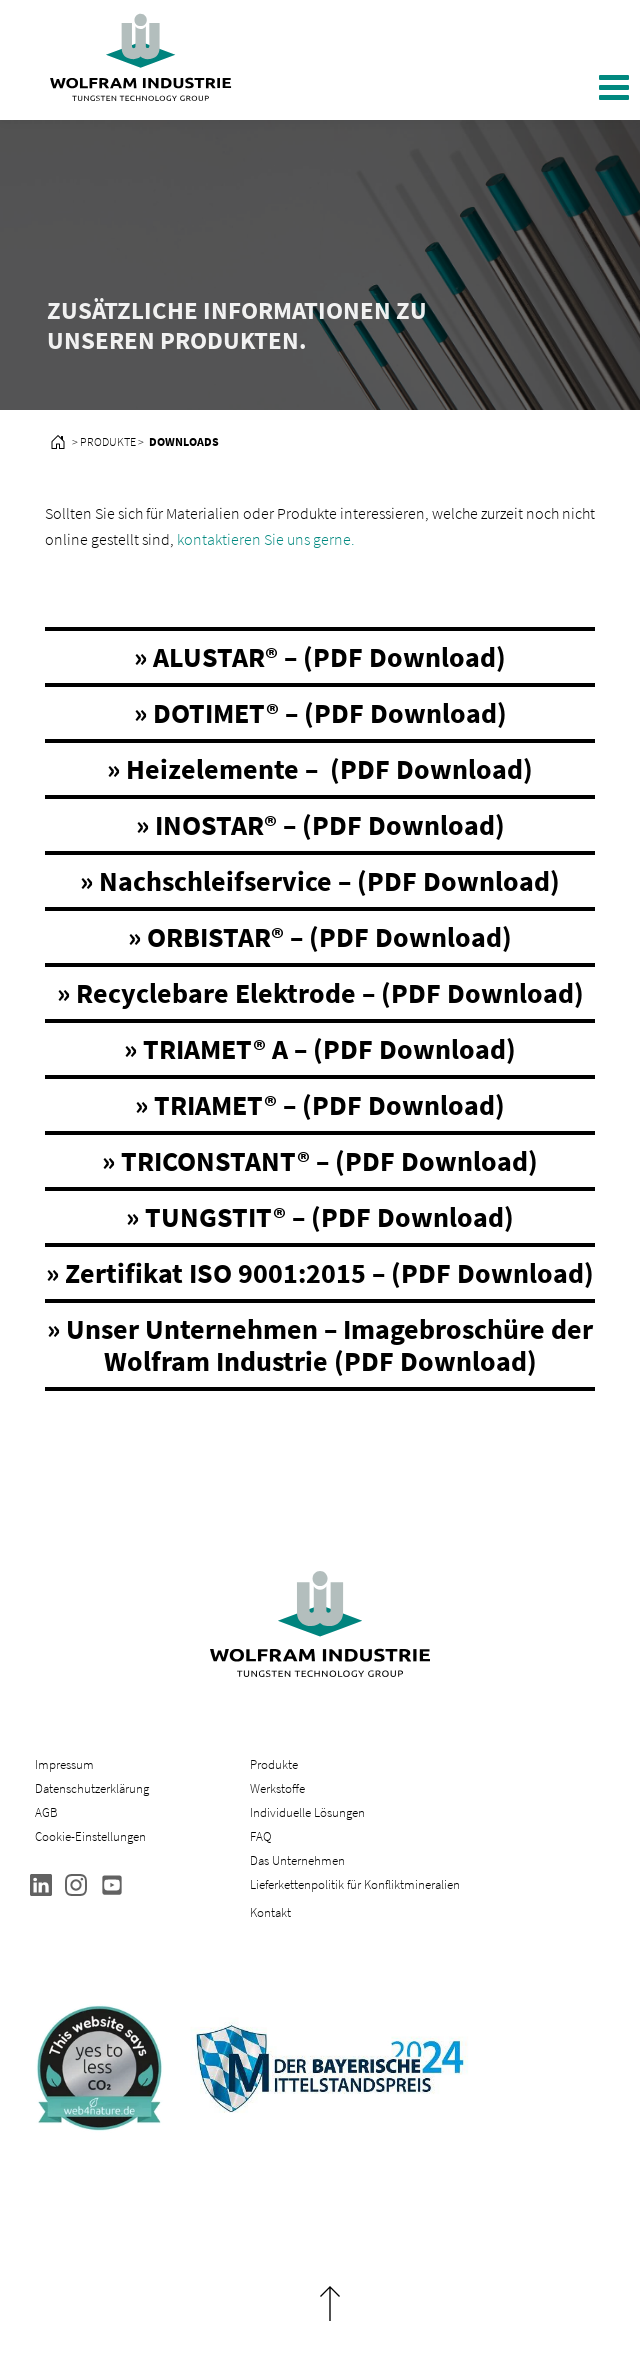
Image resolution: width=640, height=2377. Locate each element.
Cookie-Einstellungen (90, 1836)
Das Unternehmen (297, 1860)
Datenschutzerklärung (92, 1788)
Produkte (274, 1764)
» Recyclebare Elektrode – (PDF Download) (320, 993)
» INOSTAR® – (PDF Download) (320, 825)
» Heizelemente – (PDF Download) (320, 769)
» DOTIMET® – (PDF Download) (320, 713)
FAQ (260, 1836)
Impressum (64, 1764)
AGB (46, 1812)
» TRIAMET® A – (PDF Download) (320, 1049)
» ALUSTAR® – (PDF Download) (320, 657)
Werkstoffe (277, 1788)
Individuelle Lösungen (307, 1812)
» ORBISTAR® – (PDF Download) (320, 937)
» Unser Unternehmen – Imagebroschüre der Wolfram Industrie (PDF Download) (320, 1345)
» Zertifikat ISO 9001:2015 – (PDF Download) (320, 1273)
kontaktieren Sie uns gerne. (266, 539)
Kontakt (270, 1912)
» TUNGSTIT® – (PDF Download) (320, 1217)
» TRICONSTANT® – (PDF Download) (320, 1161)
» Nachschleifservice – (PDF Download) (320, 881)
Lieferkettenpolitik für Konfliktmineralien (356, 1884)
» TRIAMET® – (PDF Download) (320, 1105)
